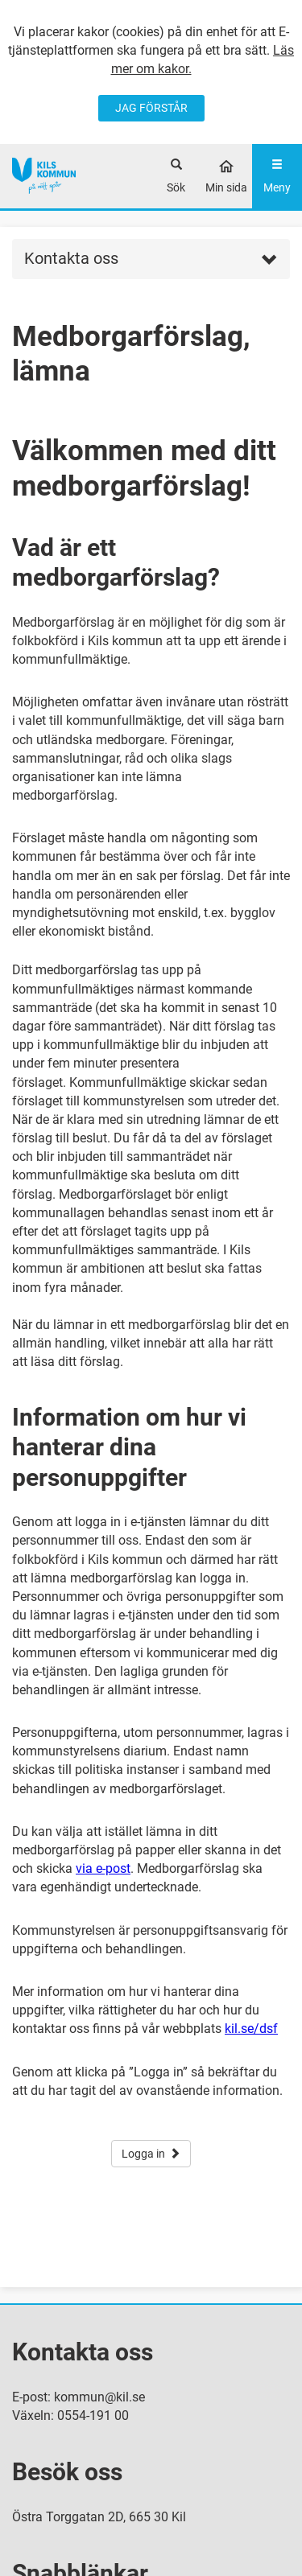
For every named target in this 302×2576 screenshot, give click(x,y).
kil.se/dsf (251, 2028)
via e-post (103, 1868)
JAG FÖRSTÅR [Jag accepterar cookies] (151, 107)
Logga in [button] (151, 2153)
